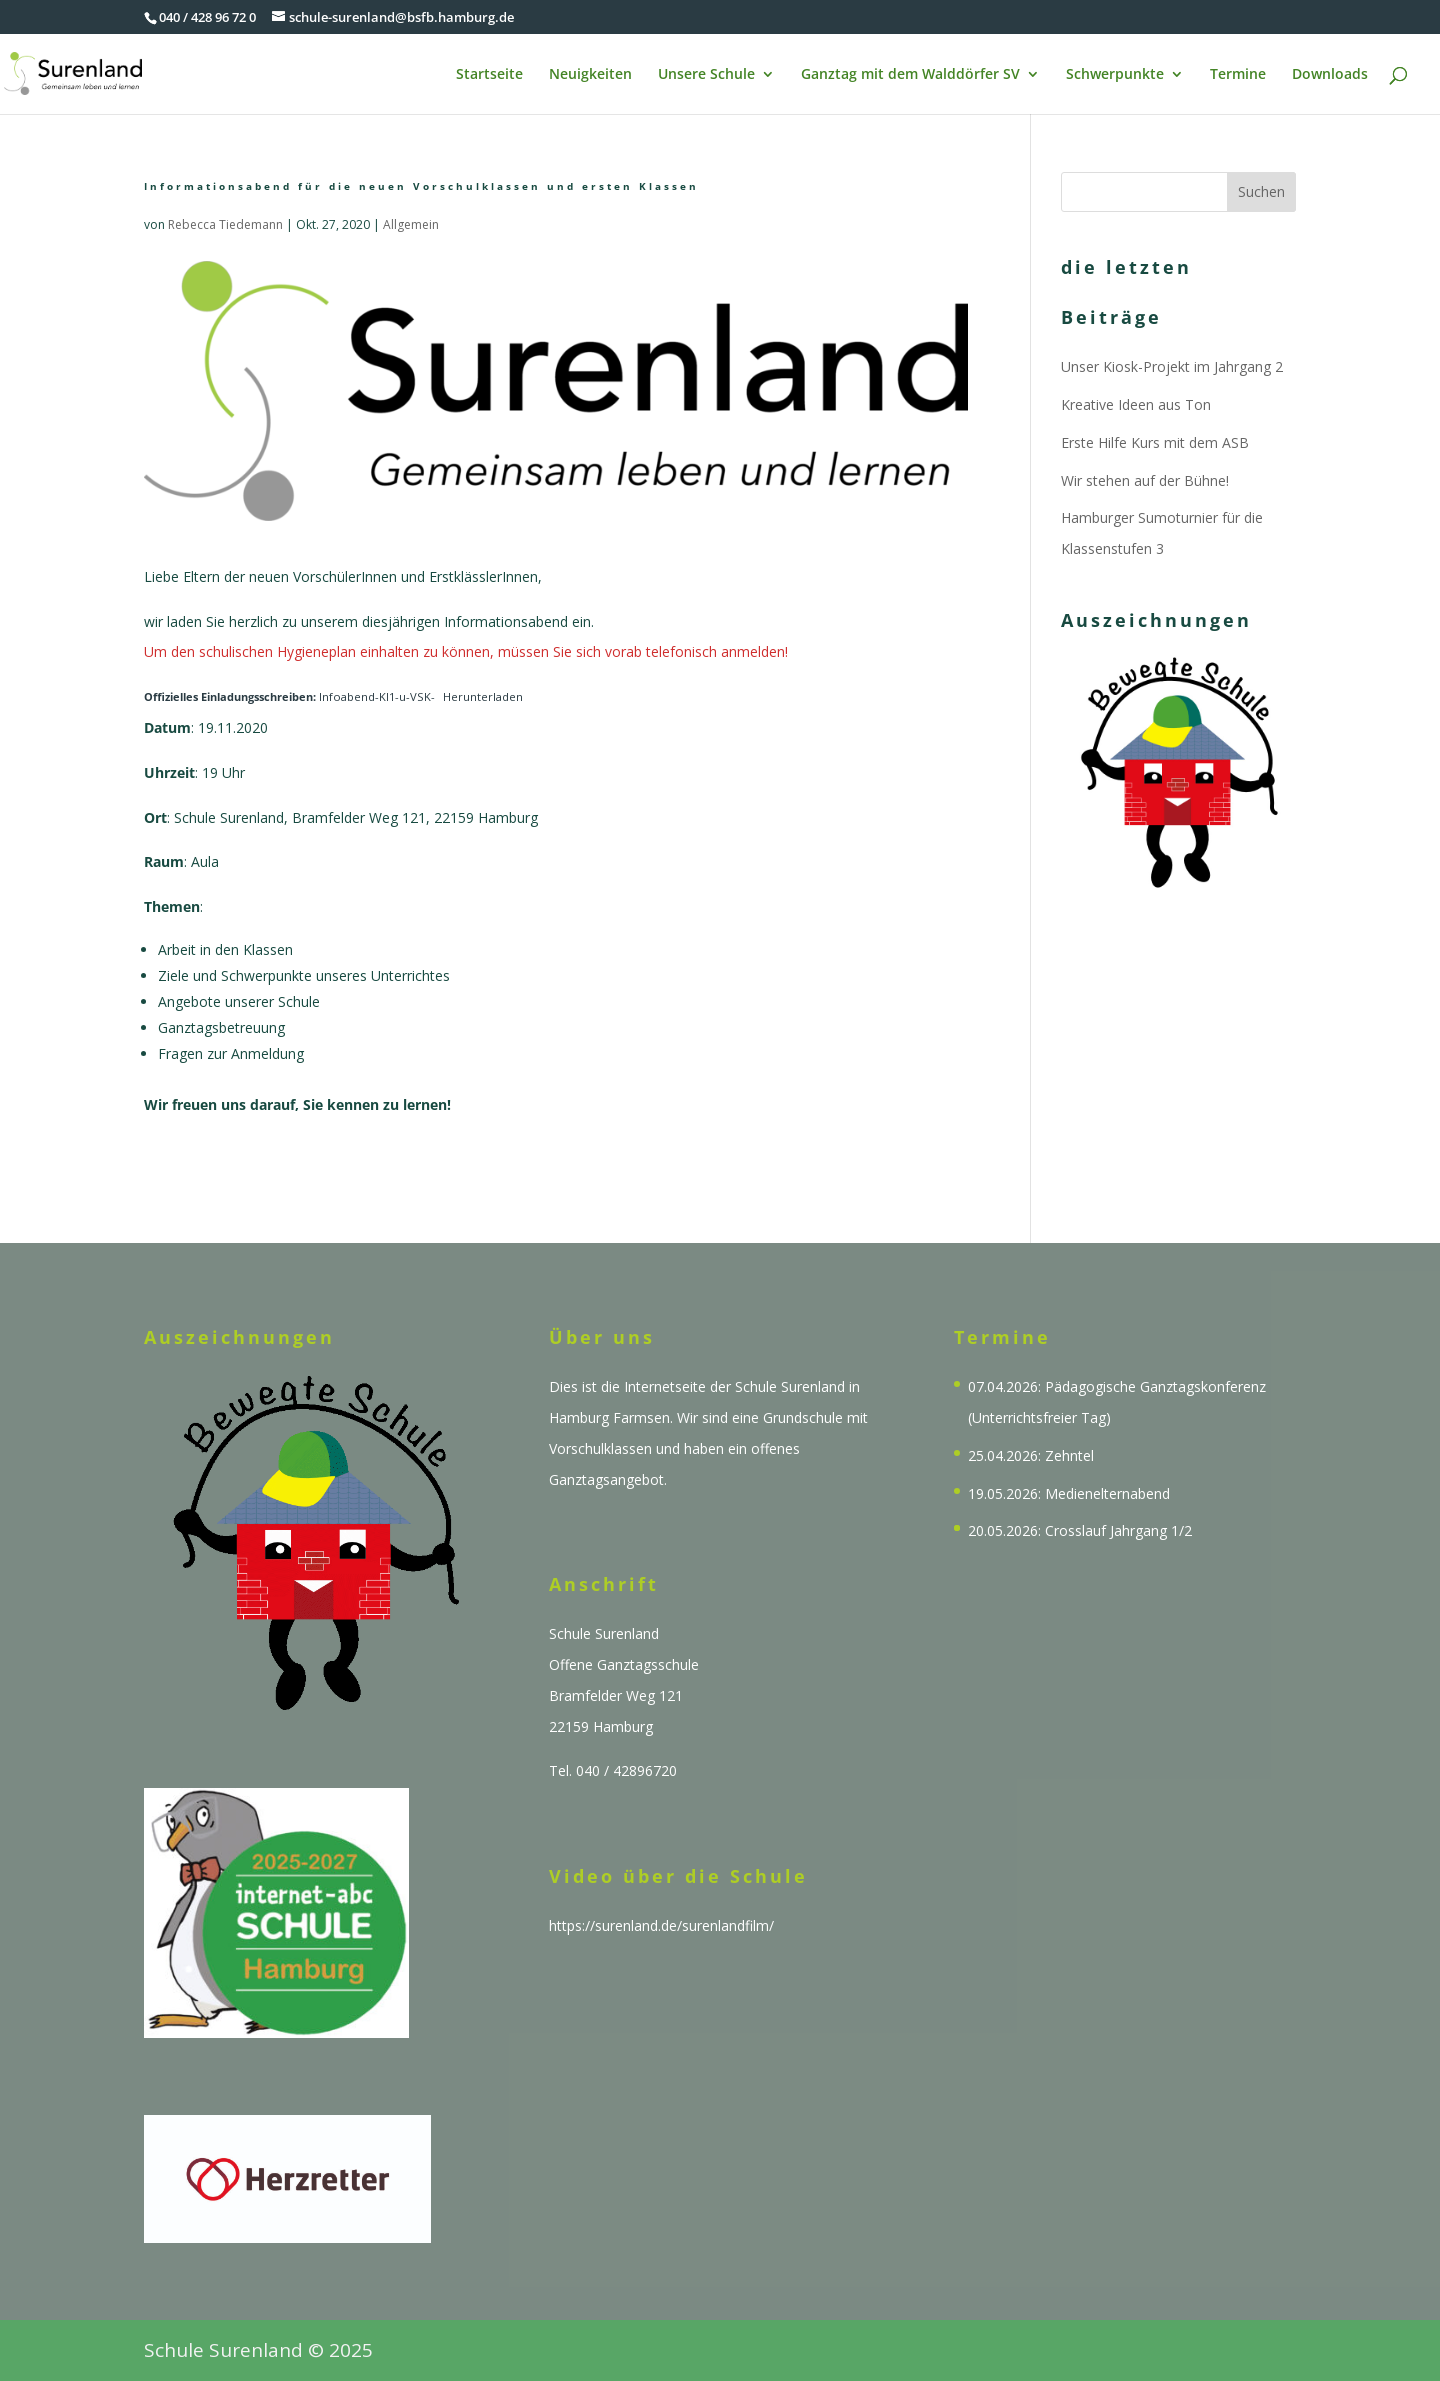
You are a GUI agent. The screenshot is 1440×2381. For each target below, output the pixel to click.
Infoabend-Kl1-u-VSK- (289, 696)
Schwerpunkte (1115, 75)
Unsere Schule (706, 75)
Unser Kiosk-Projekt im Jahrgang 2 (1172, 366)
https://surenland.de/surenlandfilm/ (661, 1925)
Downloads (1330, 75)
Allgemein (411, 224)
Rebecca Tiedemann (225, 224)
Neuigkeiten (590, 75)
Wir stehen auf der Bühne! (1145, 480)
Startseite (489, 75)
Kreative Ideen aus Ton (1136, 404)
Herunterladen (483, 696)
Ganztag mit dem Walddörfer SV (910, 75)
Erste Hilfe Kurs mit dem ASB (1155, 442)
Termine (1238, 75)
